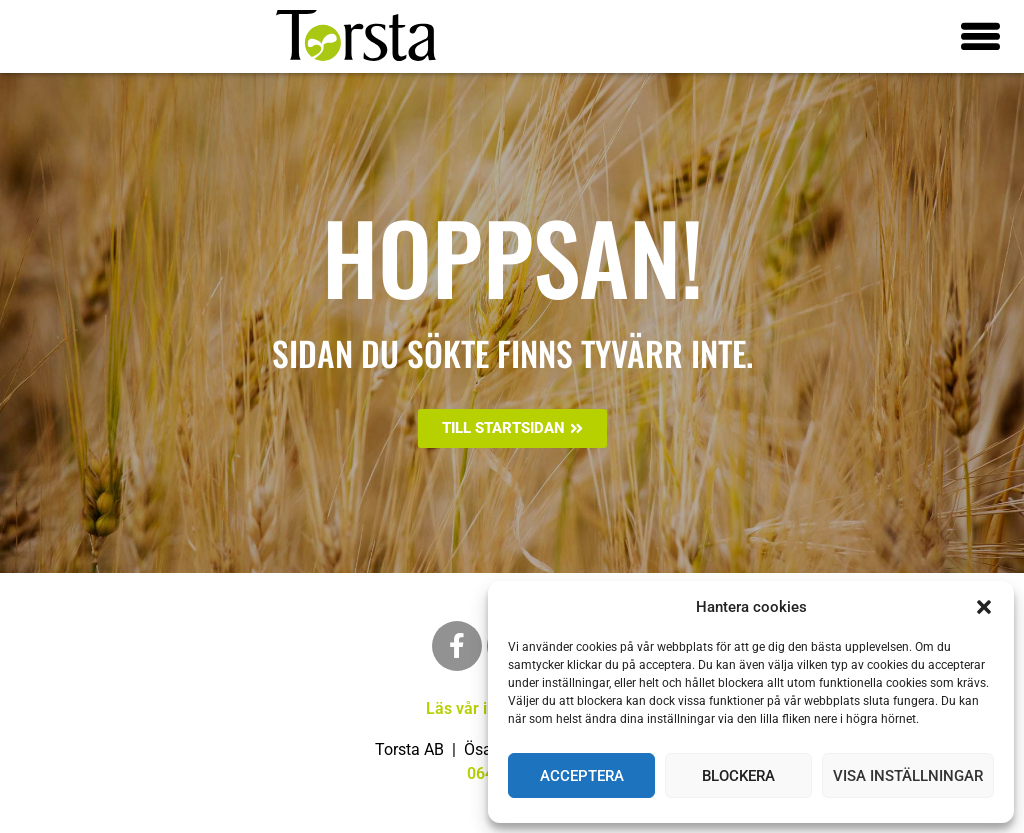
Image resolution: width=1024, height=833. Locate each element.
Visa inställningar (908, 776)
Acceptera (582, 776)
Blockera (738, 776)
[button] (984, 607)
